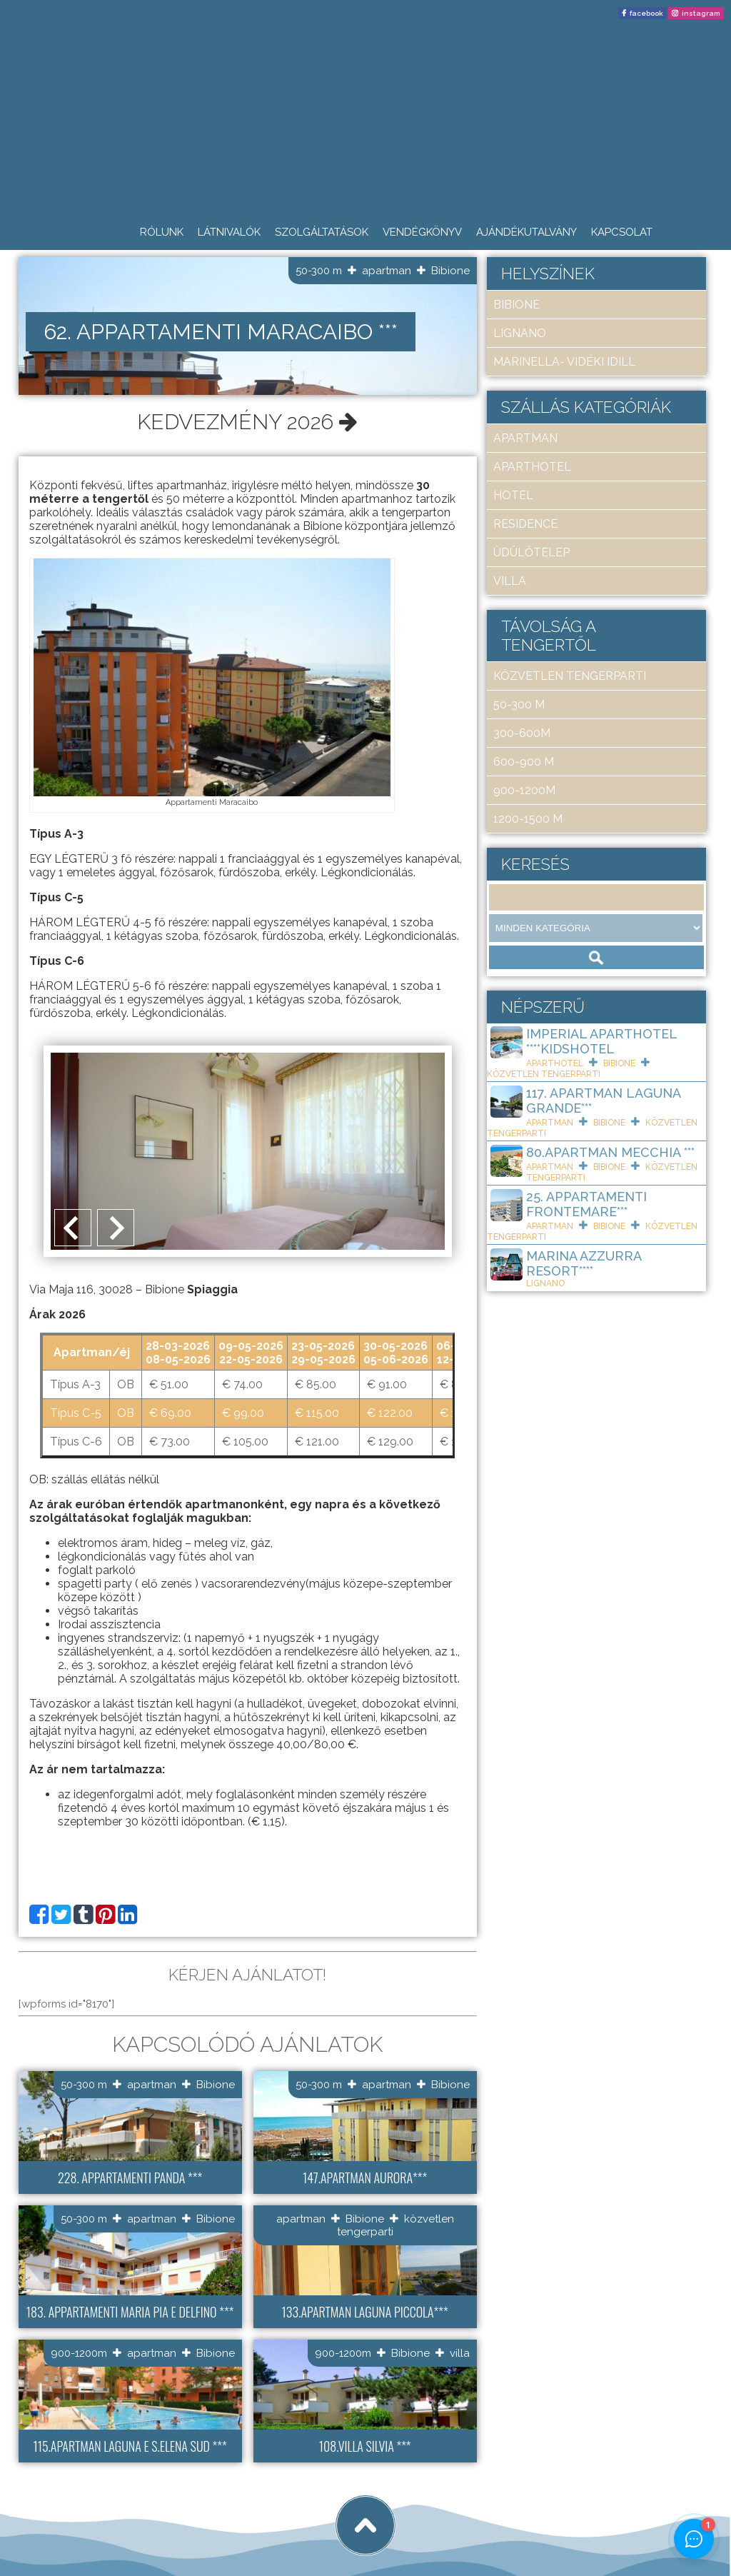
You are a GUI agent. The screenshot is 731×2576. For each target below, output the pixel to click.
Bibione (450, 270)
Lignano (519, 333)
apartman (386, 270)
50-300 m (319, 270)
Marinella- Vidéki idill (564, 362)
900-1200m (79, 2352)
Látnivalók (229, 232)
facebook (646, 13)
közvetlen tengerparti (569, 676)
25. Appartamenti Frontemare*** (586, 1204)
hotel (513, 495)
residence (525, 524)
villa (460, 2352)
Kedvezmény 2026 (247, 421)
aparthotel (532, 466)
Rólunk (161, 232)
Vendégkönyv (422, 232)
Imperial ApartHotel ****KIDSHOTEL (601, 1041)
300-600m (521, 733)
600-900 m (523, 761)
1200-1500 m (528, 819)
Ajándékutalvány (526, 232)
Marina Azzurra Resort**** (583, 1263)
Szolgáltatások (321, 232)
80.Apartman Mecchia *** (610, 1152)
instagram (701, 13)
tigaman (188, 2513)
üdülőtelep (531, 552)
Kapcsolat (621, 232)
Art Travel (111, 2513)
